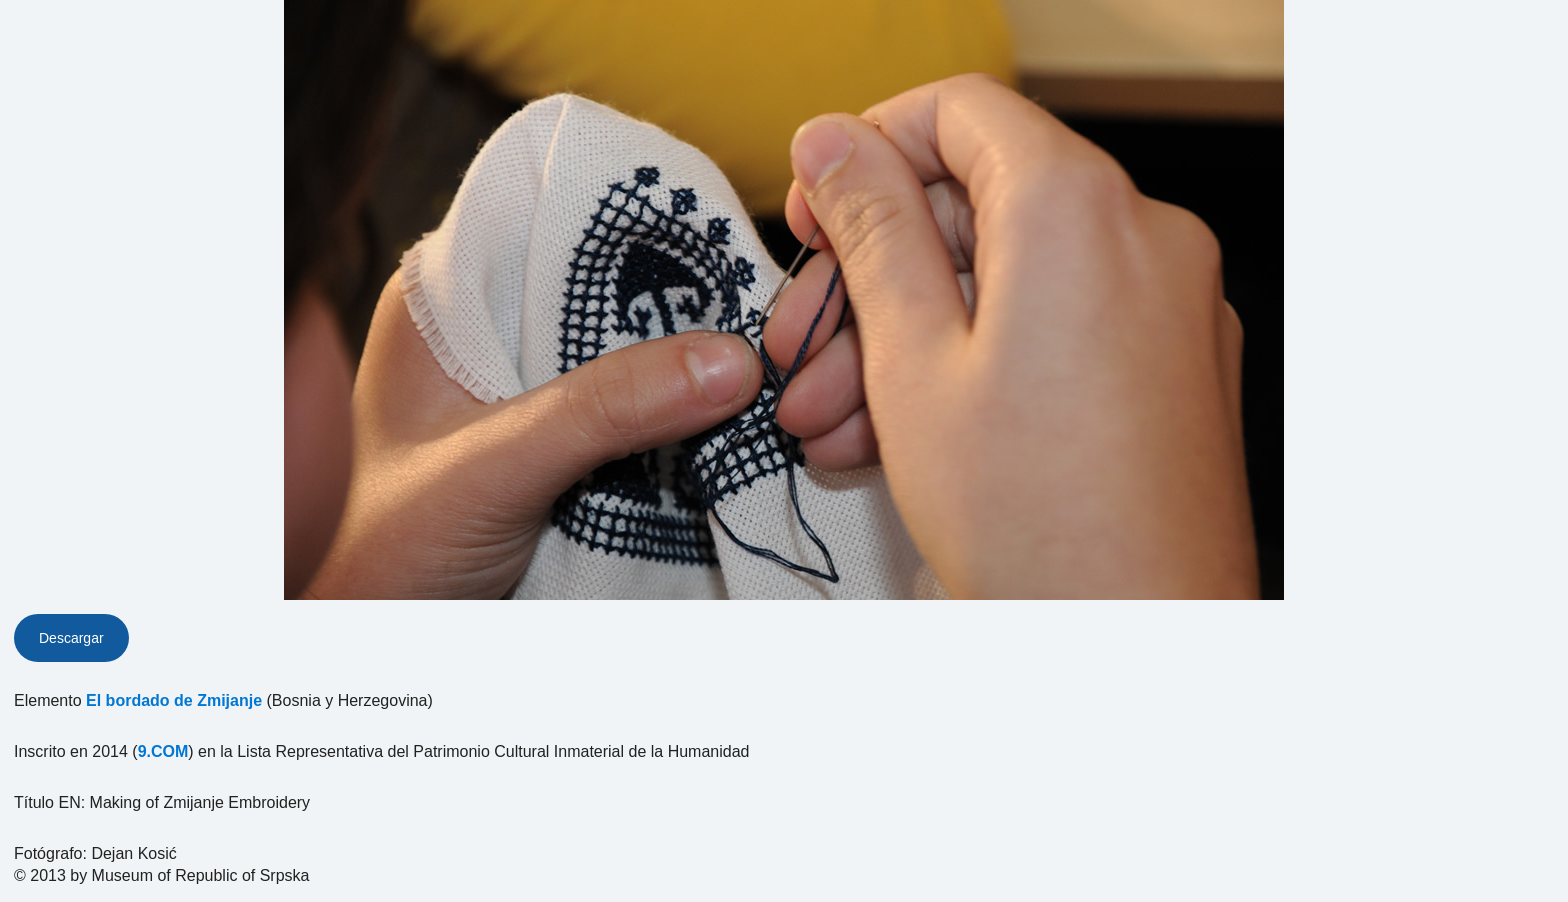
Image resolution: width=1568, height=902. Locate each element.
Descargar (71, 638)
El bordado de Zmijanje (174, 700)
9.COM (163, 751)
